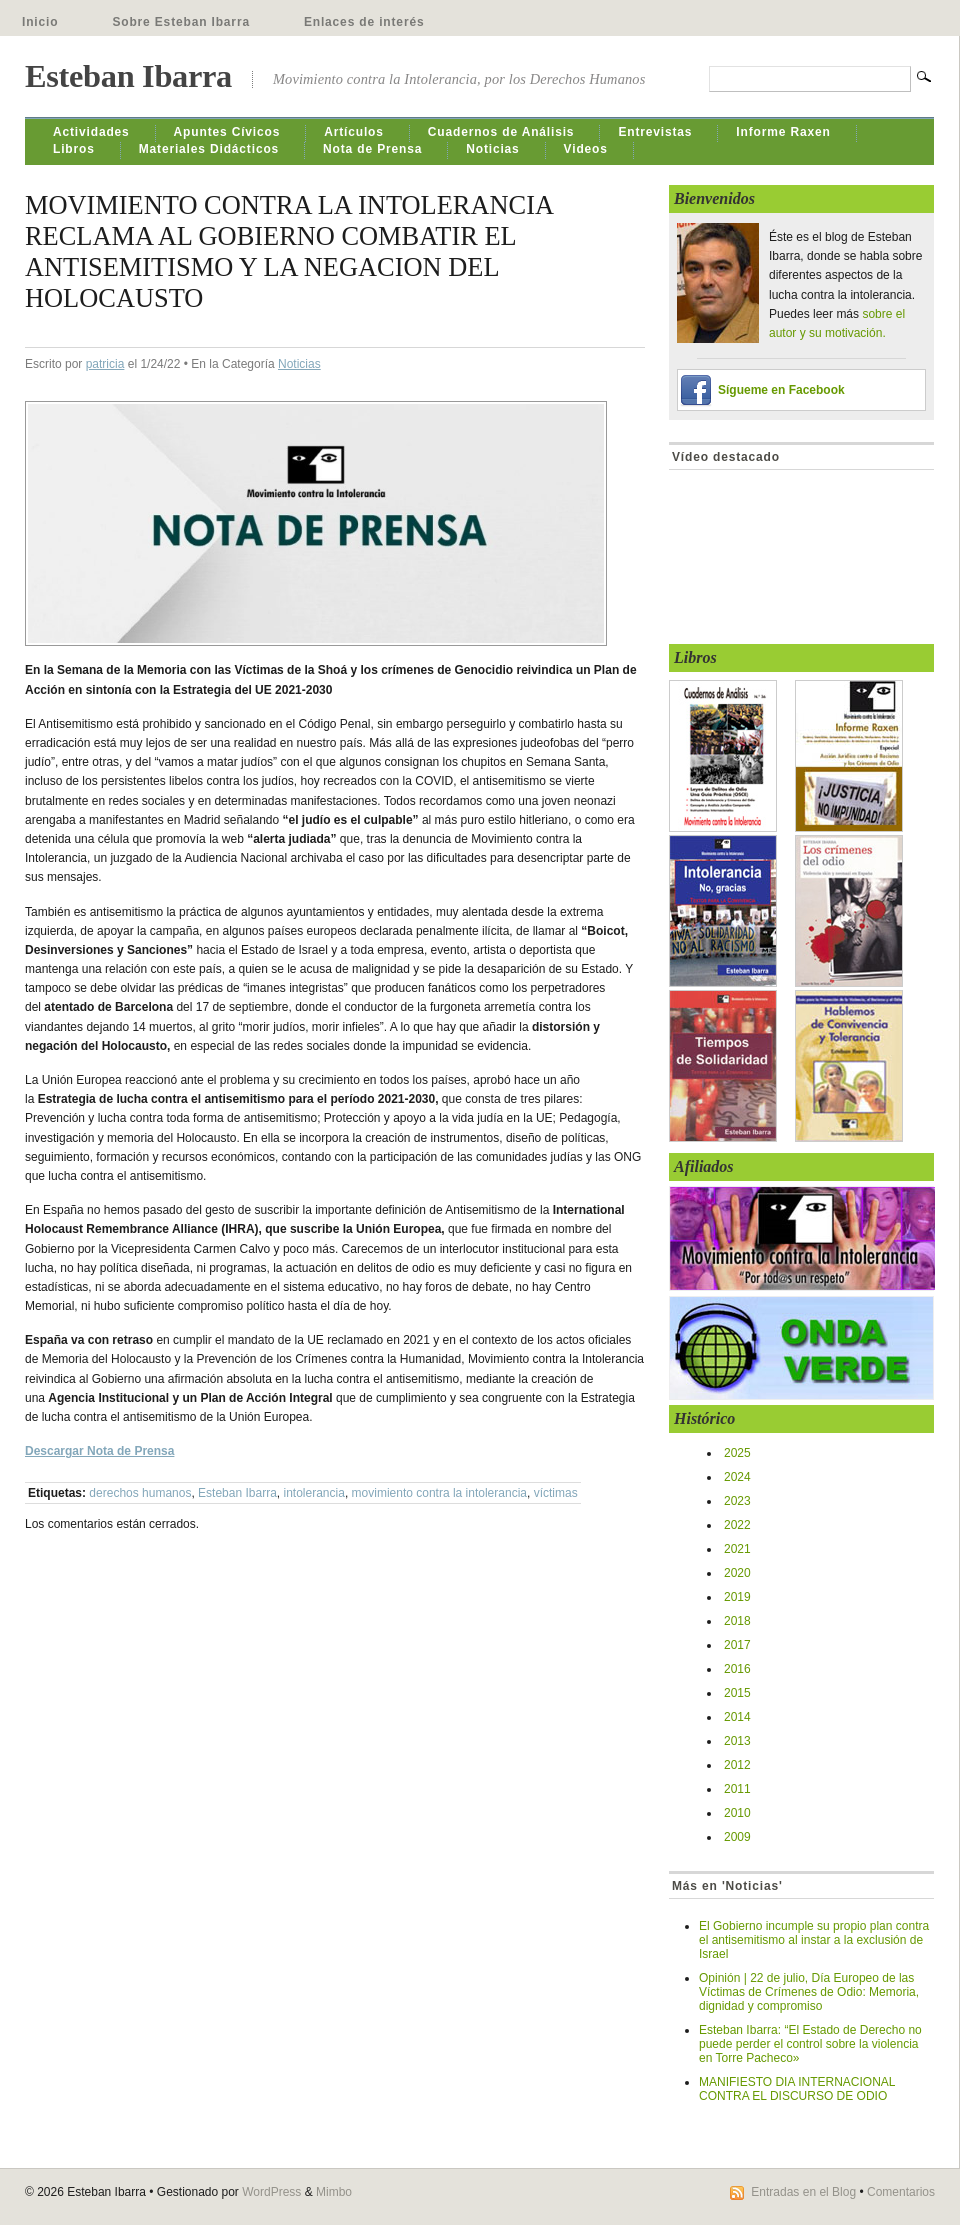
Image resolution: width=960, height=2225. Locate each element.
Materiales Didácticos (209, 149)
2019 (737, 1597)
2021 (737, 1549)
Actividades (91, 132)
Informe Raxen (783, 132)
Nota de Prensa (372, 149)
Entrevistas (655, 132)
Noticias (492, 149)
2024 (737, 1477)
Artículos (354, 132)
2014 (737, 1717)
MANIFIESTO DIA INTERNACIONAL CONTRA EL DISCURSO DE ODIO (797, 2089)
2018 (737, 1621)
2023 (737, 1501)
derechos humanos (140, 1493)
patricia (105, 364)
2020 (737, 1573)
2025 (737, 1453)
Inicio (40, 22)
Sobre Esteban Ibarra (181, 22)
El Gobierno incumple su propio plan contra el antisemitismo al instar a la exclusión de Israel (814, 1940)
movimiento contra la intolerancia (439, 1493)
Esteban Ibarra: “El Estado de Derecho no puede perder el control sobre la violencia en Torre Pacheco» (810, 2044)
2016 (737, 1669)
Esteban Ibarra (128, 76)
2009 (737, 1837)
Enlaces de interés (364, 22)
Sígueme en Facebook (781, 390)
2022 (737, 1525)
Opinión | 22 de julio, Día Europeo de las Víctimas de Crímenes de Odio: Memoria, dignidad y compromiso (809, 1992)
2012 (737, 1765)
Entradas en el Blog (803, 2192)
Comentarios (901, 2192)
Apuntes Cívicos (227, 132)
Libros (74, 149)
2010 (737, 1813)
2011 (737, 1789)
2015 (737, 1693)
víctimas (556, 1493)
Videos (586, 149)
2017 (737, 1645)
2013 (737, 1741)
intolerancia (314, 1493)
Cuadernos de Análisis (501, 132)
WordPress (271, 2192)
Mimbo (334, 2192)
